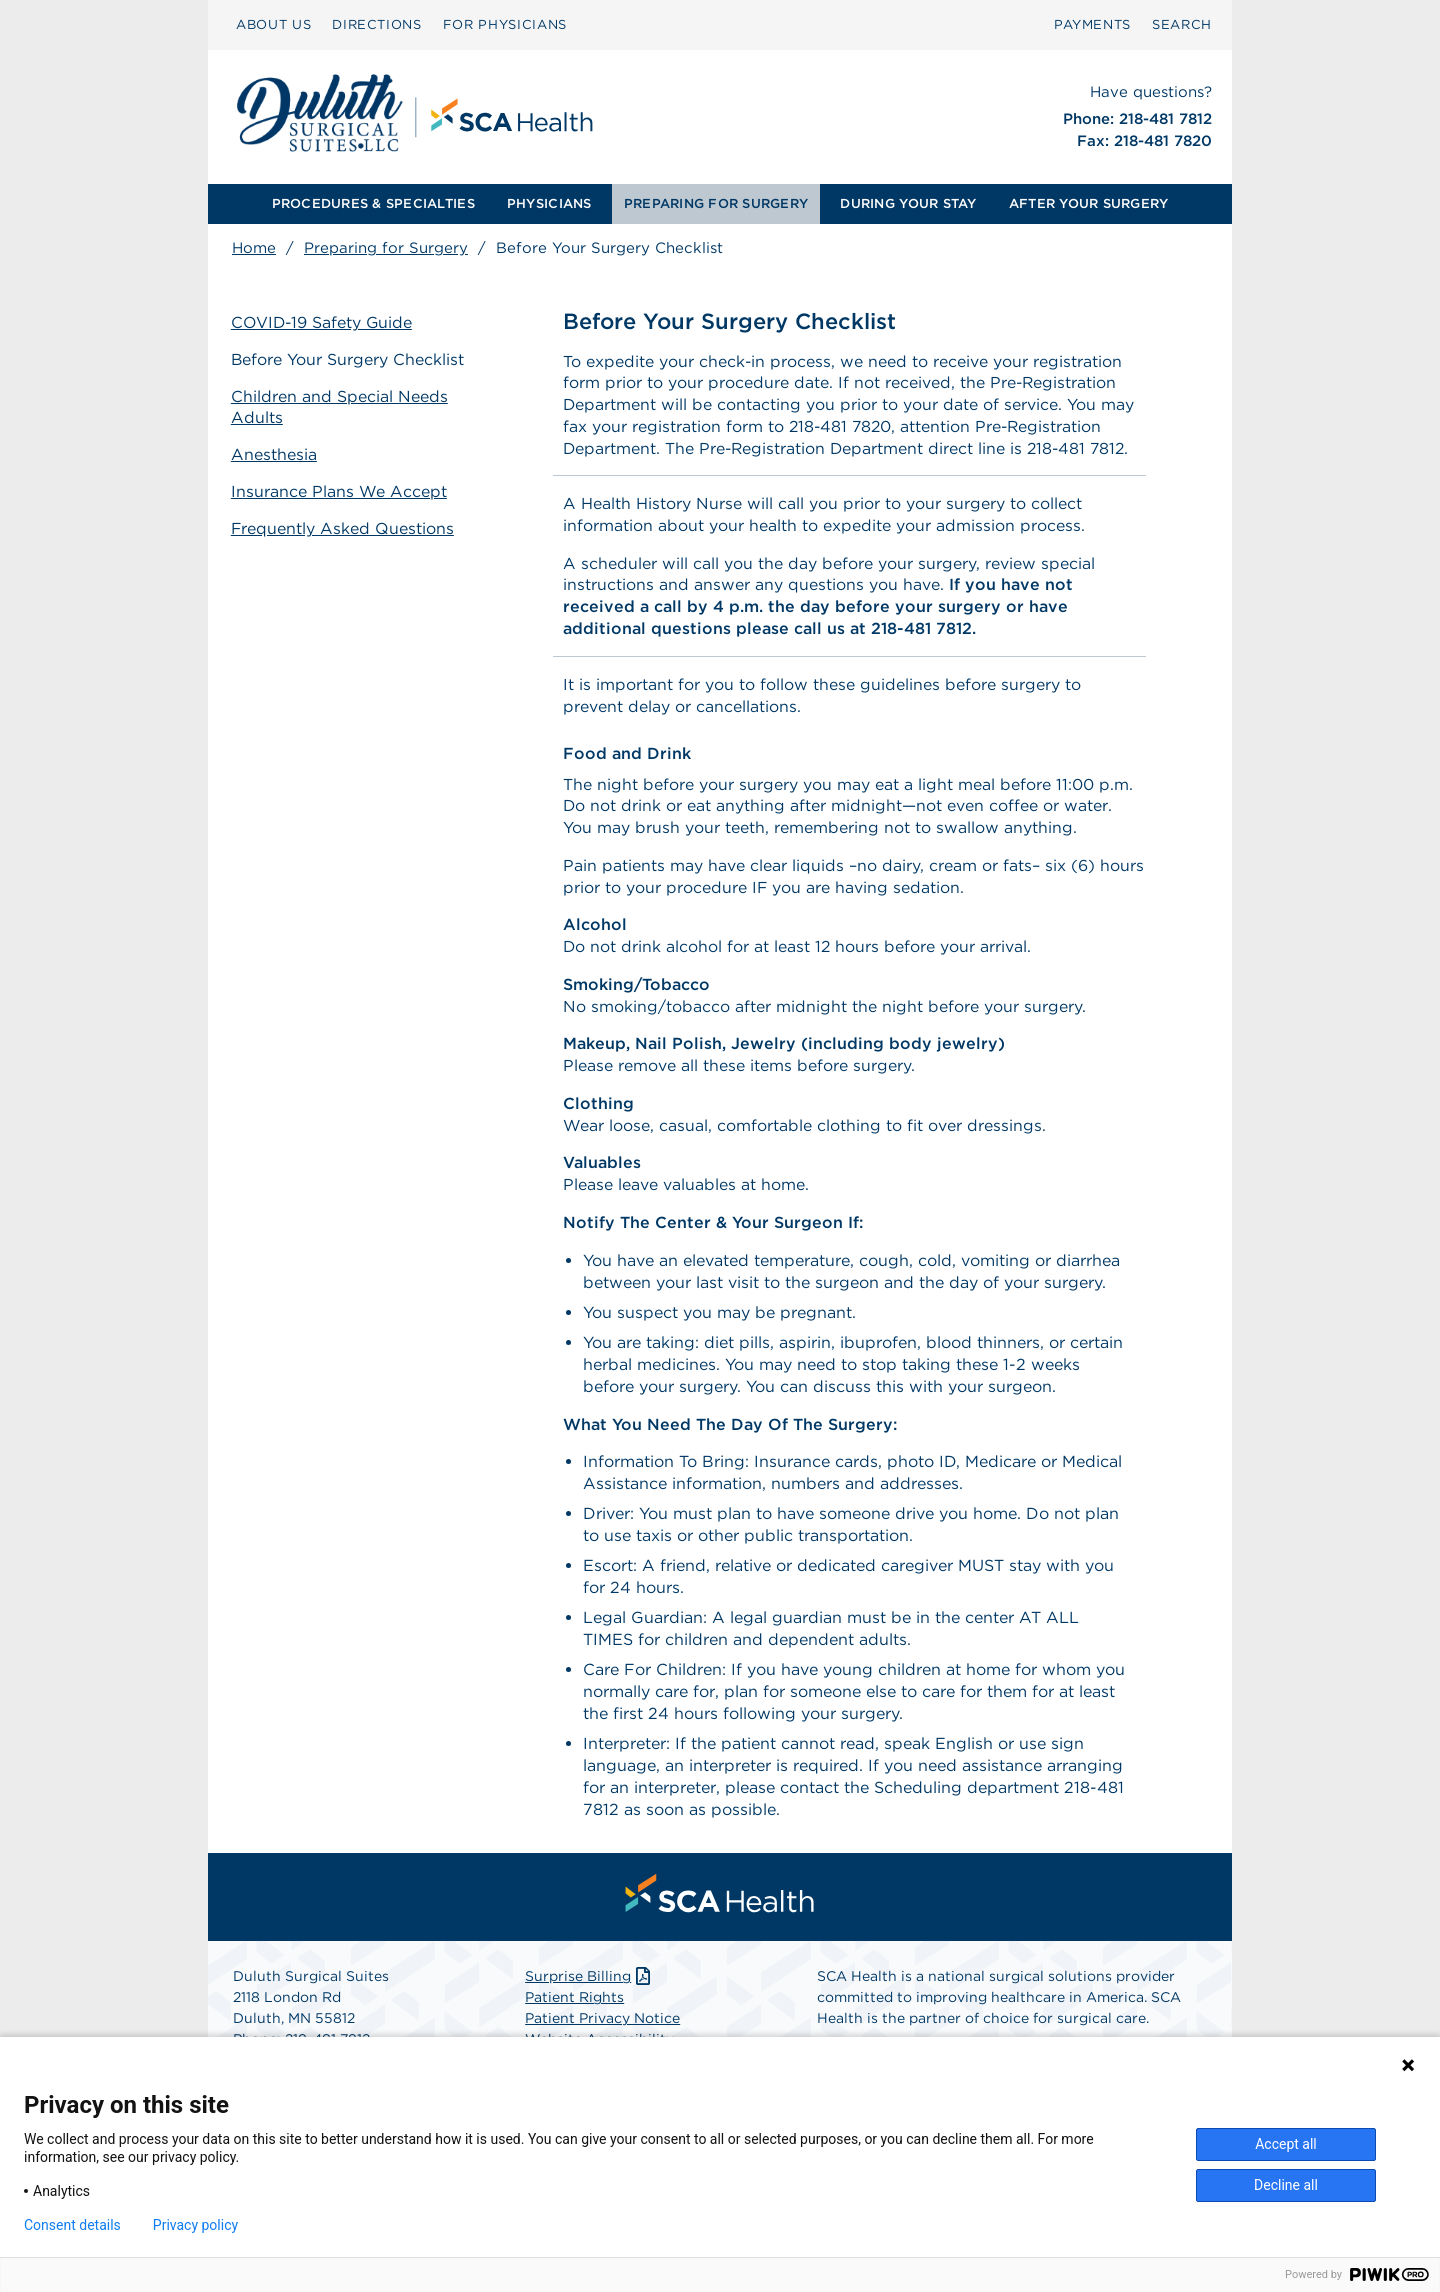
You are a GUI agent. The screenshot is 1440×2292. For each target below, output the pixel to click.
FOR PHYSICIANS (505, 24)
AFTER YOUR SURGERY (1089, 203)
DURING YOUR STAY (908, 203)
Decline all (1286, 2185)
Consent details (72, 2225)
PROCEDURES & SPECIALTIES (373, 203)
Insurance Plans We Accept (340, 490)
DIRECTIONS (377, 24)
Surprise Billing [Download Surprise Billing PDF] (589, 1984)
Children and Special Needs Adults (340, 407)
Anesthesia (275, 453)
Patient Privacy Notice (602, 2026)
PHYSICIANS (549, 203)
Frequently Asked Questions (344, 527)
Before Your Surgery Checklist (349, 359)
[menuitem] (273, 25)
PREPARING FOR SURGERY (716, 203)
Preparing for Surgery (386, 248)
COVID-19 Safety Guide (324, 322)
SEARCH (1182, 24)
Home (254, 248)
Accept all (1286, 2144)
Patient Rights (574, 2005)
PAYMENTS (1092, 24)
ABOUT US (273, 24)
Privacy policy (195, 2225)
